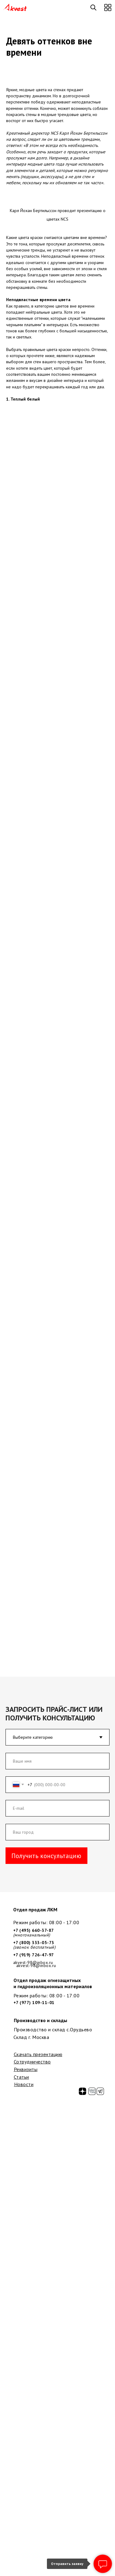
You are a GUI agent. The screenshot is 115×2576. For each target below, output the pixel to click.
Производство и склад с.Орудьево (53, 2029)
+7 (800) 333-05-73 (33, 1942)
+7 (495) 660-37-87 (33, 1930)
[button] (107, 7)
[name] (58, 1761)
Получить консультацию (46, 1856)
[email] (58, 1808)
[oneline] (58, 1832)
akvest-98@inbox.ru (36, 1965)
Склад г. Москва (31, 2037)
